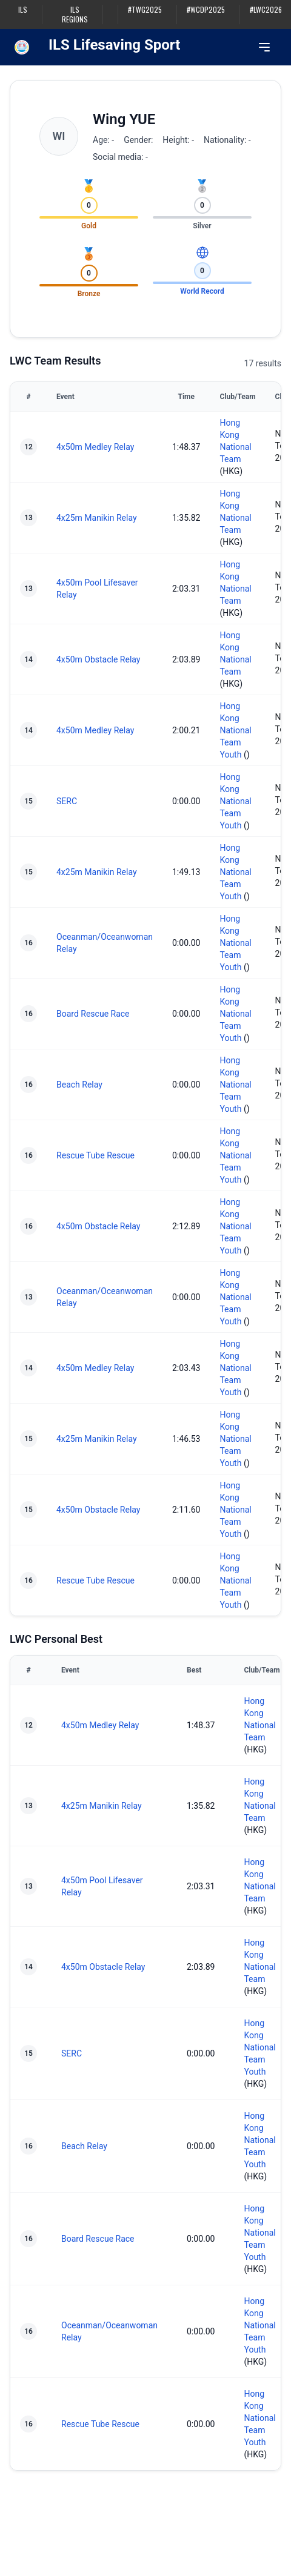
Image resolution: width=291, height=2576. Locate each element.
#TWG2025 (145, 10)
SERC (66, 801)
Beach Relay (79, 1084)
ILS (22, 10)
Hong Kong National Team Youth (235, 730)
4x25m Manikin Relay (96, 518)
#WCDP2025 (206, 10)
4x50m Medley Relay (95, 447)
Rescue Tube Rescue (95, 1155)
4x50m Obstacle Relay (98, 659)
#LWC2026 (266, 10)
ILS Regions (75, 14)
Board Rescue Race (93, 1014)
